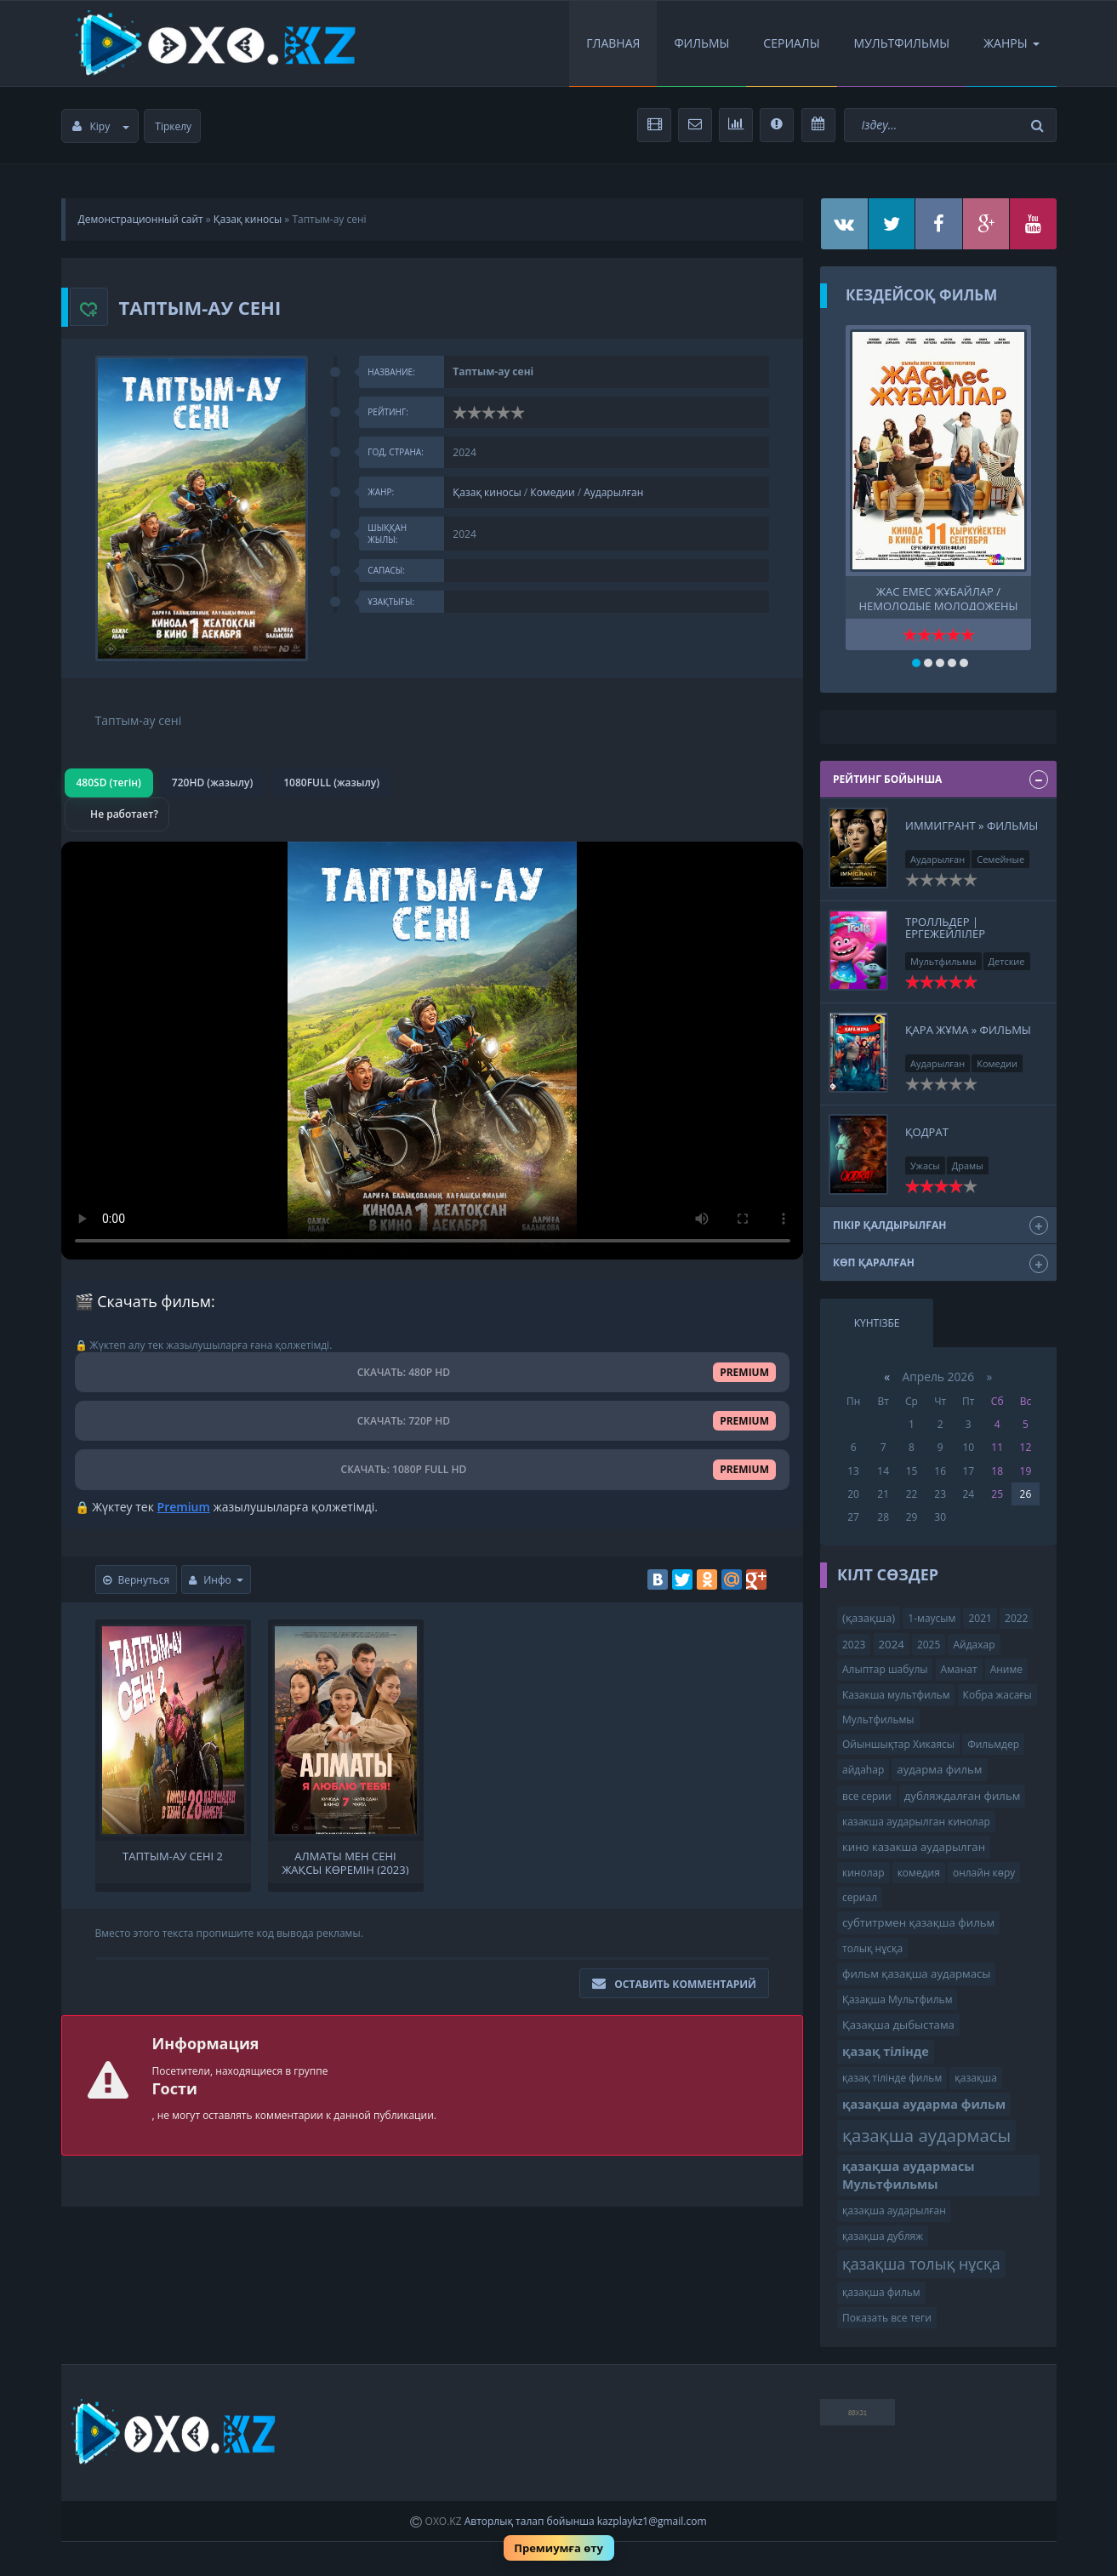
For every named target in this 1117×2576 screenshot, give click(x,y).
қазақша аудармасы (926, 2135)
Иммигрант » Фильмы (971, 825)
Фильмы (701, 43)
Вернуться (136, 1580)
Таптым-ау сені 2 (173, 1856)
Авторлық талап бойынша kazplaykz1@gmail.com (585, 2521)
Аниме (1006, 1669)
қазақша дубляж (882, 2236)
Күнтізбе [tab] (877, 1323)
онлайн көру (984, 1872)
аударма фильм (939, 1769)
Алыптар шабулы (884, 1669)
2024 (891, 1644)
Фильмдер (993, 1744)
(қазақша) (868, 1617)
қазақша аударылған (894, 2210)
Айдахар (973, 1644)
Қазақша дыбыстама (898, 2024)
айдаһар (863, 1769)
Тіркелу (173, 126)
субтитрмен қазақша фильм (918, 1922)
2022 (1016, 1618)
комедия (919, 1872)
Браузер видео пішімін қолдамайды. (432, 1050)
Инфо (216, 1580)
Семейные (1000, 859)
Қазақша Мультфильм (897, 1999)
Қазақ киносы (248, 219)
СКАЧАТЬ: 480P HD (432, 1372)
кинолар (863, 1872)
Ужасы (925, 1165)
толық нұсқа (872, 1948)
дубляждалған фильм (962, 1795)
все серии (867, 1796)
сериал (859, 1897)
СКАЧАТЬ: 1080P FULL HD (432, 1469)
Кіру (101, 126)
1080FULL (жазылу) (331, 782)
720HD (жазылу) (212, 782)
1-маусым (931, 1618)
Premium (183, 1507)
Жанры (1011, 43)
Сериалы (791, 43)
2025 (928, 1644)
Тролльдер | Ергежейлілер (945, 927)
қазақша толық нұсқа (921, 2263)
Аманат (959, 1669)
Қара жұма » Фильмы (968, 1029)
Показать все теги (887, 2317)
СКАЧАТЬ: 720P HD (432, 1421)
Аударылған (613, 492)
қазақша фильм (881, 2292)
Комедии (552, 492)
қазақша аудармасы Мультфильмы (908, 2175)
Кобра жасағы (997, 1695)
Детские (1007, 961)
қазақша (976, 2078)
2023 (853, 1644)
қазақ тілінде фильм (892, 2078)
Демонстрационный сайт (140, 219)
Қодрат (927, 1131)
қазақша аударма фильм (924, 2104)
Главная (613, 43)
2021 (979, 1618)
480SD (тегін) (109, 782)
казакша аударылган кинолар (916, 1821)
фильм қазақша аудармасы (916, 1973)
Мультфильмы (902, 43)
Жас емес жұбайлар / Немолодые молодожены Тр (937, 597)
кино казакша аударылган (913, 1846)
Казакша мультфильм (895, 1695)
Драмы (967, 1165)
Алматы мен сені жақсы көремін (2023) (345, 1862)
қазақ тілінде (885, 2051)
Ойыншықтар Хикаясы (898, 1744)
